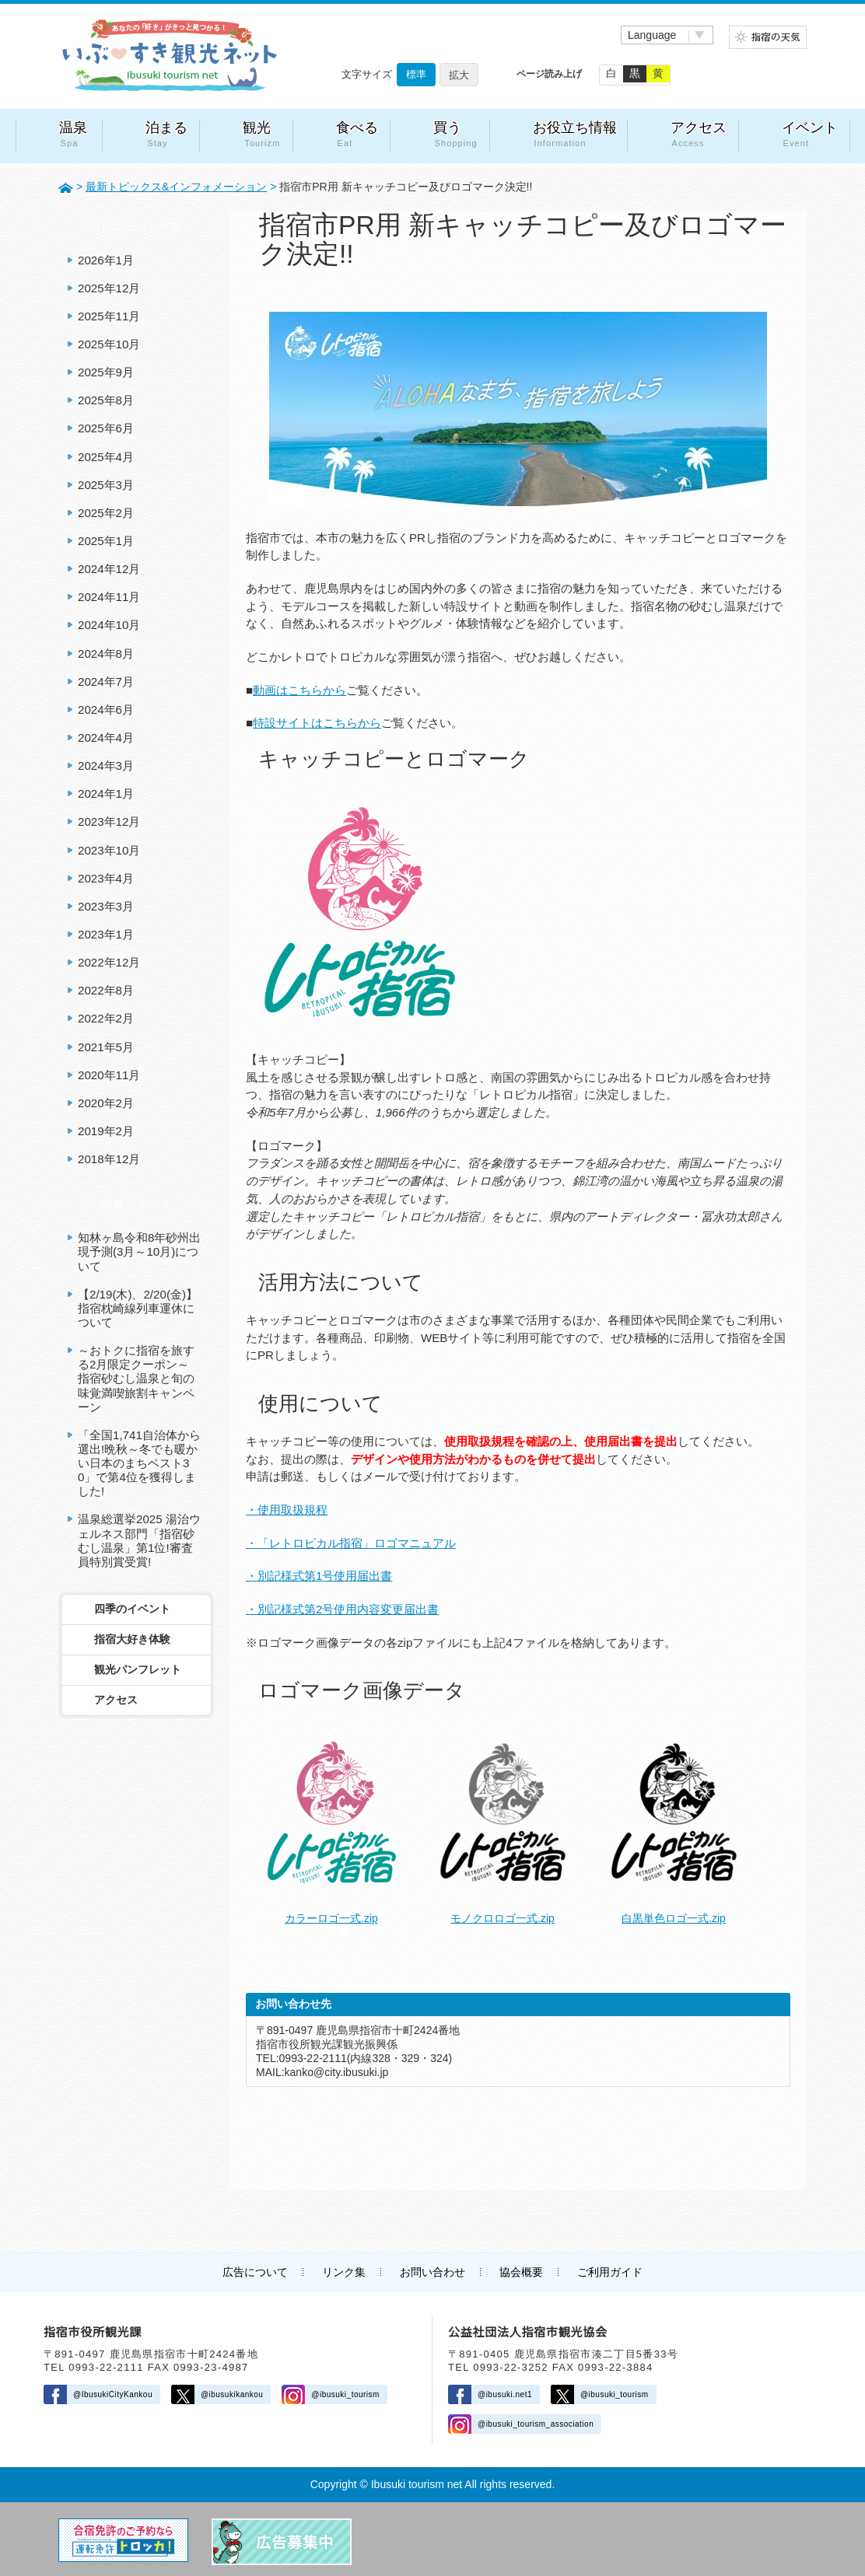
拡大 (459, 75)
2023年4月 (106, 878)
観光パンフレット (137, 1669)
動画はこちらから (299, 690)
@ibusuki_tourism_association (536, 2424)
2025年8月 (106, 400)
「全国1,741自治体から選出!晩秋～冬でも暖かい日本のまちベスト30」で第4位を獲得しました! (139, 1463)
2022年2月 (106, 1018)
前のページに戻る (719, 2124)
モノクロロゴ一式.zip (502, 1918)
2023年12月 (109, 821)
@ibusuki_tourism (345, 2394)
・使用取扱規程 (286, 1509)
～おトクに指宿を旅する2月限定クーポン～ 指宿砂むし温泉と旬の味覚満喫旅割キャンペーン (136, 1379)
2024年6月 (106, 709)
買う (455, 136)
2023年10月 (109, 850)
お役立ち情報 (575, 136)
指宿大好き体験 (132, 1639)
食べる (357, 136)
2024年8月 (106, 653)
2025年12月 (109, 288)
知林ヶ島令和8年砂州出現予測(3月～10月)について (139, 1251)
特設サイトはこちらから (317, 722)
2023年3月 (106, 906)
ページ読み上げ (549, 73)
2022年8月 (106, 990)
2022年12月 (109, 962)
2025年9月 (106, 372)
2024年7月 (106, 681)
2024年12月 (109, 568)
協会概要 (521, 2272)
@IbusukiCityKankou (112, 2394)
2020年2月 (106, 1103)
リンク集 (344, 2272)
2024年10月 (109, 624)
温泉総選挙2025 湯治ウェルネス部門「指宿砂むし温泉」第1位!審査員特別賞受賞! (139, 1540)
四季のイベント (132, 1609)
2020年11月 (109, 1075)
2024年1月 (106, 793)
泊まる (166, 136)
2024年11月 (109, 596)
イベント (810, 136)
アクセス (699, 136)
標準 (416, 74)
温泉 (75, 136)
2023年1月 (106, 934)
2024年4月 (106, 737)
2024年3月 (106, 765)
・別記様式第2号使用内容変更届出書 (342, 1609)
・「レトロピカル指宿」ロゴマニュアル (351, 1543)
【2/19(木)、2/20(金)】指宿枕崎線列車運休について (138, 1308)
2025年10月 (109, 344)
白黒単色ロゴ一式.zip (674, 1918)
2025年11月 (109, 316)
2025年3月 (106, 484)
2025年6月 (106, 428)
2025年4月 (106, 456)
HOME (65, 186)
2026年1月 (106, 260)
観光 (261, 136)
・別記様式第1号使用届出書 (319, 1575)
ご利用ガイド (610, 2272)
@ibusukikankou (232, 2394)
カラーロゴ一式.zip (331, 1918)
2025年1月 (106, 540)
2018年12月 (109, 1159)
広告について (255, 2272)
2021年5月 (106, 1047)
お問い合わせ (432, 2272)
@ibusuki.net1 (505, 2394)
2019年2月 (106, 1131)
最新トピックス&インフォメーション (176, 186)
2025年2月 (106, 512)
